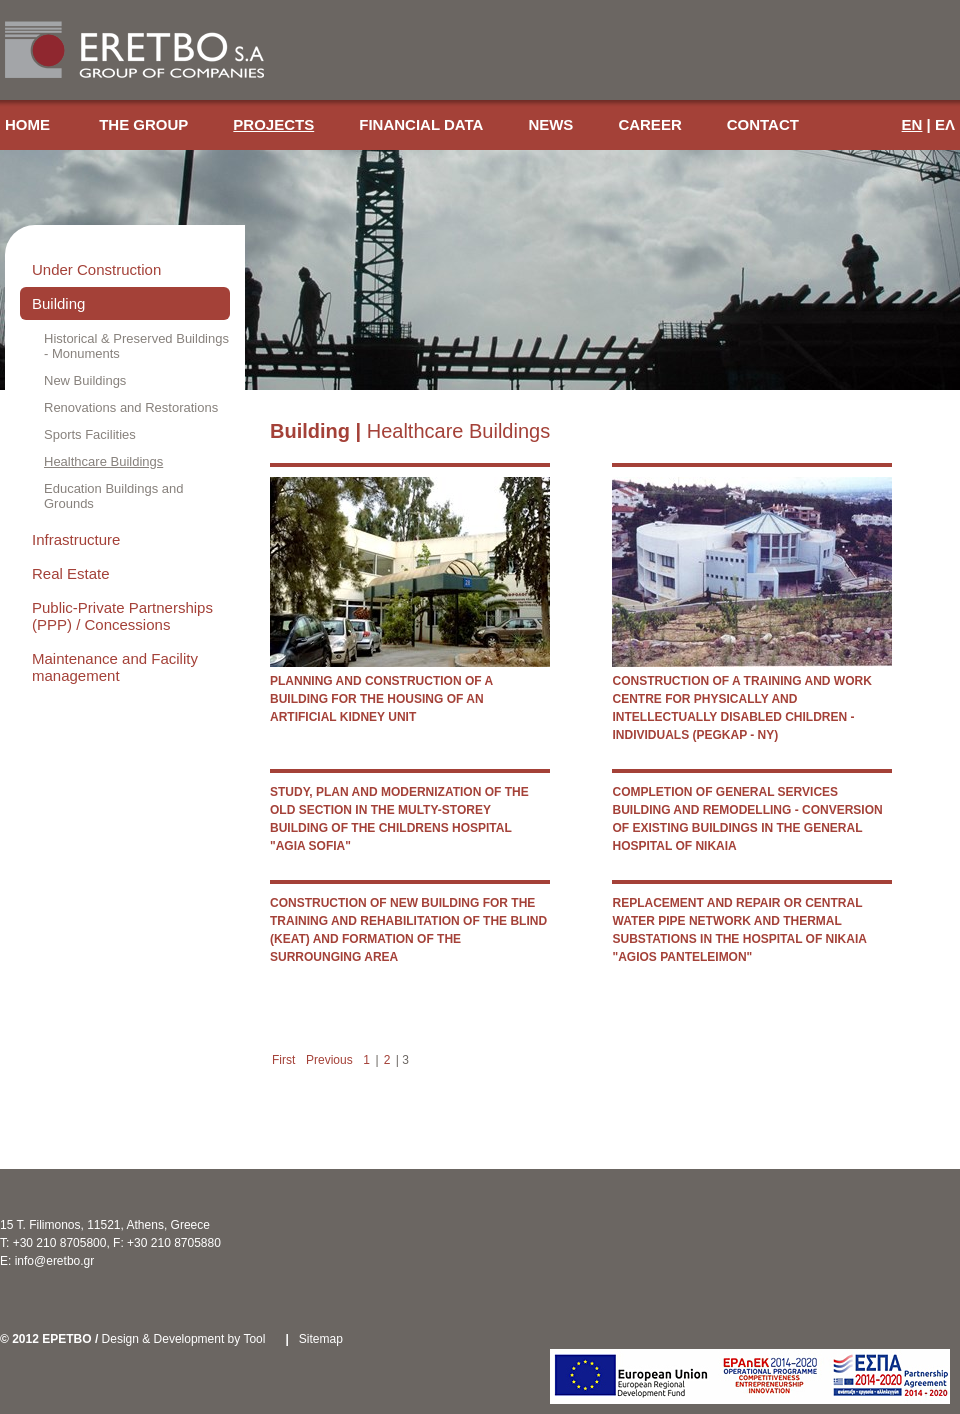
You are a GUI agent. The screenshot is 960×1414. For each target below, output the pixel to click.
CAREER (649, 124)
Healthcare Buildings (103, 461)
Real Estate (71, 573)
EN (912, 124)
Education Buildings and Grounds (114, 496)
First (283, 1060)
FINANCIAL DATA (421, 124)
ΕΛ (945, 124)
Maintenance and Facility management (115, 667)
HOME (29, 124)
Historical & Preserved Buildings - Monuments (136, 346)
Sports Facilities (90, 434)
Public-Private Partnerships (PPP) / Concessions (122, 616)
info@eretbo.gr (55, 1261)
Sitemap (321, 1339)
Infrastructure (76, 539)
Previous (329, 1060)
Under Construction (96, 269)
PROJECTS (273, 124)
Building (58, 303)
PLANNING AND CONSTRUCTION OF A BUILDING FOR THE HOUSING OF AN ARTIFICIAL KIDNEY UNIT (381, 699)
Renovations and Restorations (131, 407)
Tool (254, 1339)
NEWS (550, 124)
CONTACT (763, 124)
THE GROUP (143, 124)
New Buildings (85, 380)
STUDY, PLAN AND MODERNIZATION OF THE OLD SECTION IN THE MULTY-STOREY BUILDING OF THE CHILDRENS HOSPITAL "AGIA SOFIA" (399, 819)
